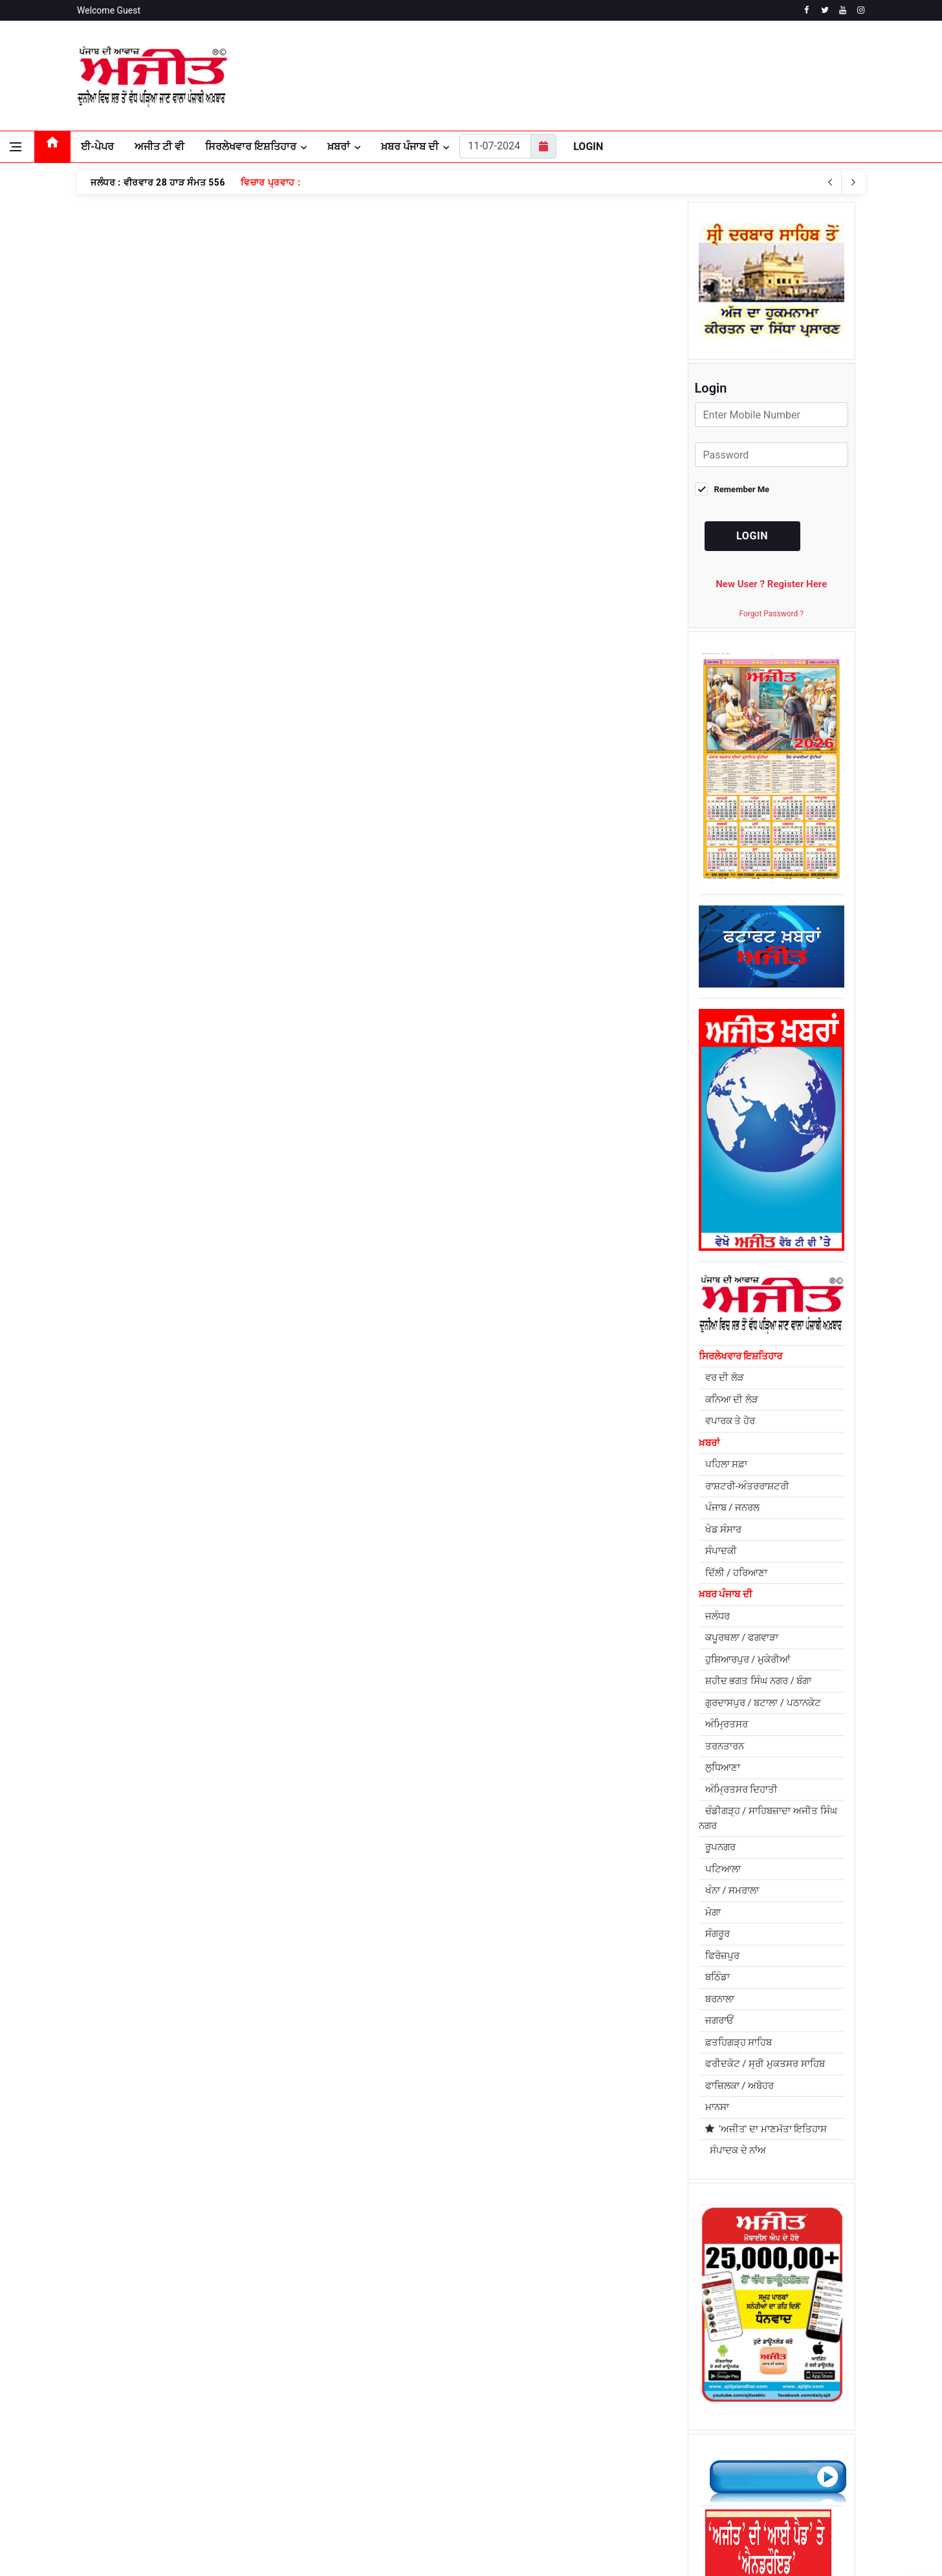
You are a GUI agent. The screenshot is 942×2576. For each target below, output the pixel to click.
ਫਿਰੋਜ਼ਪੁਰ (722, 1956)
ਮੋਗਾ (713, 1912)
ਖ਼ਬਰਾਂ (338, 146)
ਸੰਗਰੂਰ (717, 1934)
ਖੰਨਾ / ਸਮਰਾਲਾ (732, 1890)
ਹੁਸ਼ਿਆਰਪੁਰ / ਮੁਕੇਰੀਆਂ (748, 1659)
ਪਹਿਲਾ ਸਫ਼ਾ (726, 1464)
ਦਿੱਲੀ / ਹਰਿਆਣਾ (736, 1573)
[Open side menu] (15, 146)
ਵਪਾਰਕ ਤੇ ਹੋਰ (730, 1421)
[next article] (830, 182)
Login (588, 146)
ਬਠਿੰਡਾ (717, 1977)
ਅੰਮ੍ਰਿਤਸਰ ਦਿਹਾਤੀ (741, 1789)
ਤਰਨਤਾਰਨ (724, 1746)
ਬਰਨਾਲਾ (719, 1999)
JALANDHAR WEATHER (733, 75)
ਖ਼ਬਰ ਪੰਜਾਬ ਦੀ (410, 146)
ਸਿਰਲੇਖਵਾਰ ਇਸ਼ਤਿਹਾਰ (250, 146)
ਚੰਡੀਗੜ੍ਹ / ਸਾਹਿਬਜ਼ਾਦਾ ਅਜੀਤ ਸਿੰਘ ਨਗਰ (768, 1818)
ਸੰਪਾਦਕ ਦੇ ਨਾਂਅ (736, 2150)
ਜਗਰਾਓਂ (719, 2020)
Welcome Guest (108, 10)
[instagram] (861, 10)
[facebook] (806, 10)
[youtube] (842, 10)
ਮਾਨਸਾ (717, 2107)
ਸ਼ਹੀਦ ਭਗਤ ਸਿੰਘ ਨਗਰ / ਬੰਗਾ (758, 1681)
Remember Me (742, 489)
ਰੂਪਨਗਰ (720, 1847)
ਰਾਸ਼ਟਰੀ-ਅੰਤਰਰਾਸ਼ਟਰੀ (747, 1486)
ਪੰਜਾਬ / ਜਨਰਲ (732, 1507)
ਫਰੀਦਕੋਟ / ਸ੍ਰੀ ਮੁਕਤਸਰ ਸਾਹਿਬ (765, 2064)
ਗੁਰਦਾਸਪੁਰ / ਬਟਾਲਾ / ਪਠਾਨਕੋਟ (763, 1703)
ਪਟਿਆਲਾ (723, 1869)
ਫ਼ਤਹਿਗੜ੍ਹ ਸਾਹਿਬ (738, 2042)
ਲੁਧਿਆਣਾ (722, 1767)
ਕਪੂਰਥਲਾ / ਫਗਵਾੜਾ (742, 1637)
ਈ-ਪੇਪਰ (97, 146)
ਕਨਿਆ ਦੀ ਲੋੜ (731, 1399)
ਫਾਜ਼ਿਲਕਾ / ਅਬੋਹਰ (739, 2086)
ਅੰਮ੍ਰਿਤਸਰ (726, 1724)
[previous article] (853, 182)
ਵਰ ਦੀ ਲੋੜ (724, 1377)
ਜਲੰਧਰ (717, 1616)
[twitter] (824, 10)
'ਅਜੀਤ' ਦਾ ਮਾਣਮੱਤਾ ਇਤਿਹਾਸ (766, 2129)
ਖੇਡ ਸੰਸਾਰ (723, 1529)
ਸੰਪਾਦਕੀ (721, 1551)
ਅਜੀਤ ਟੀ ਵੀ (159, 146)
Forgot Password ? (771, 613)
